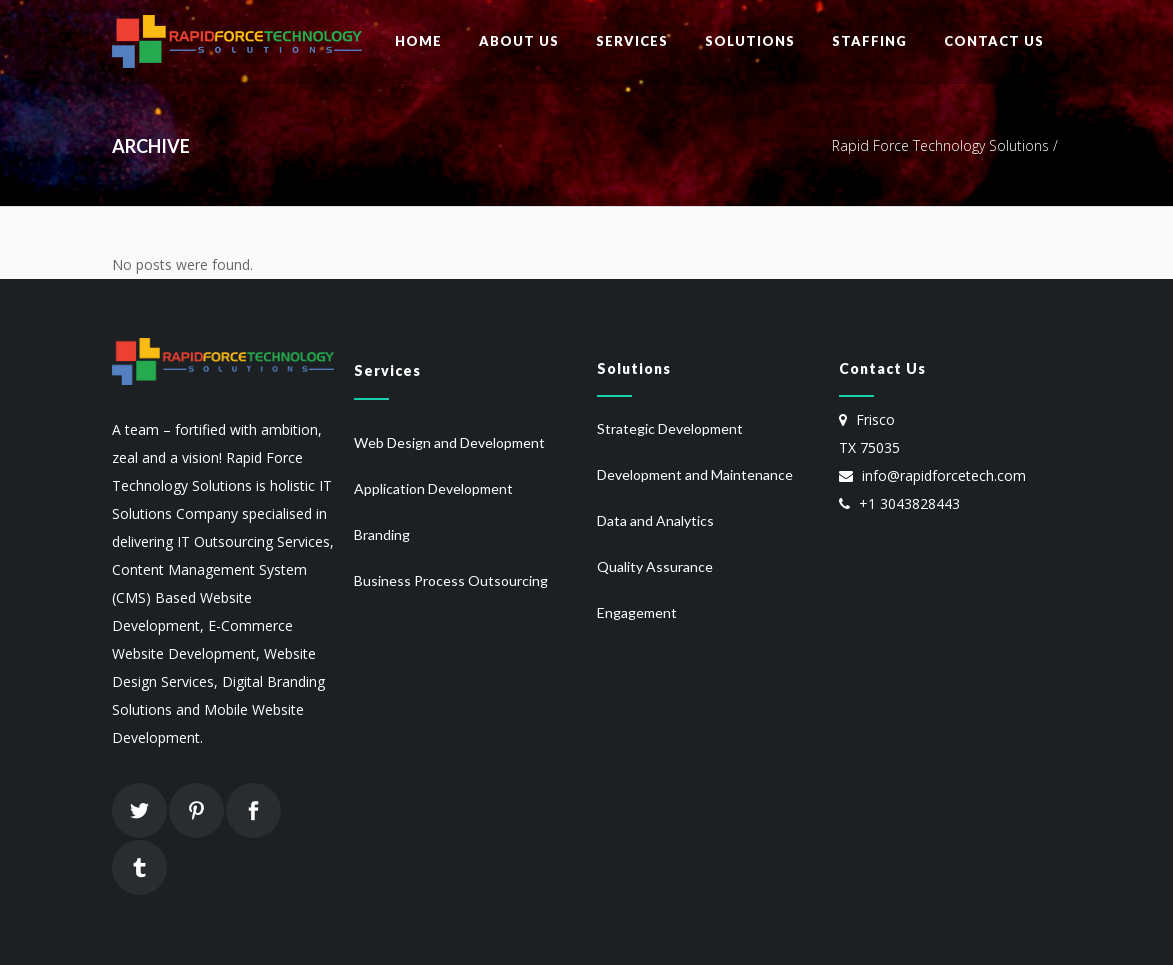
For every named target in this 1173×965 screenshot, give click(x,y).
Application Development (433, 488)
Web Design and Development (449, 442)
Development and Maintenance (695, 474)
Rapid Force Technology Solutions (940, 145)
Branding (382, 534)
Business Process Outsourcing (451, 580)
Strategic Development (670, 428)
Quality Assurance (655, 566)
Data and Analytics (655, 520)
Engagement (637, 612)
